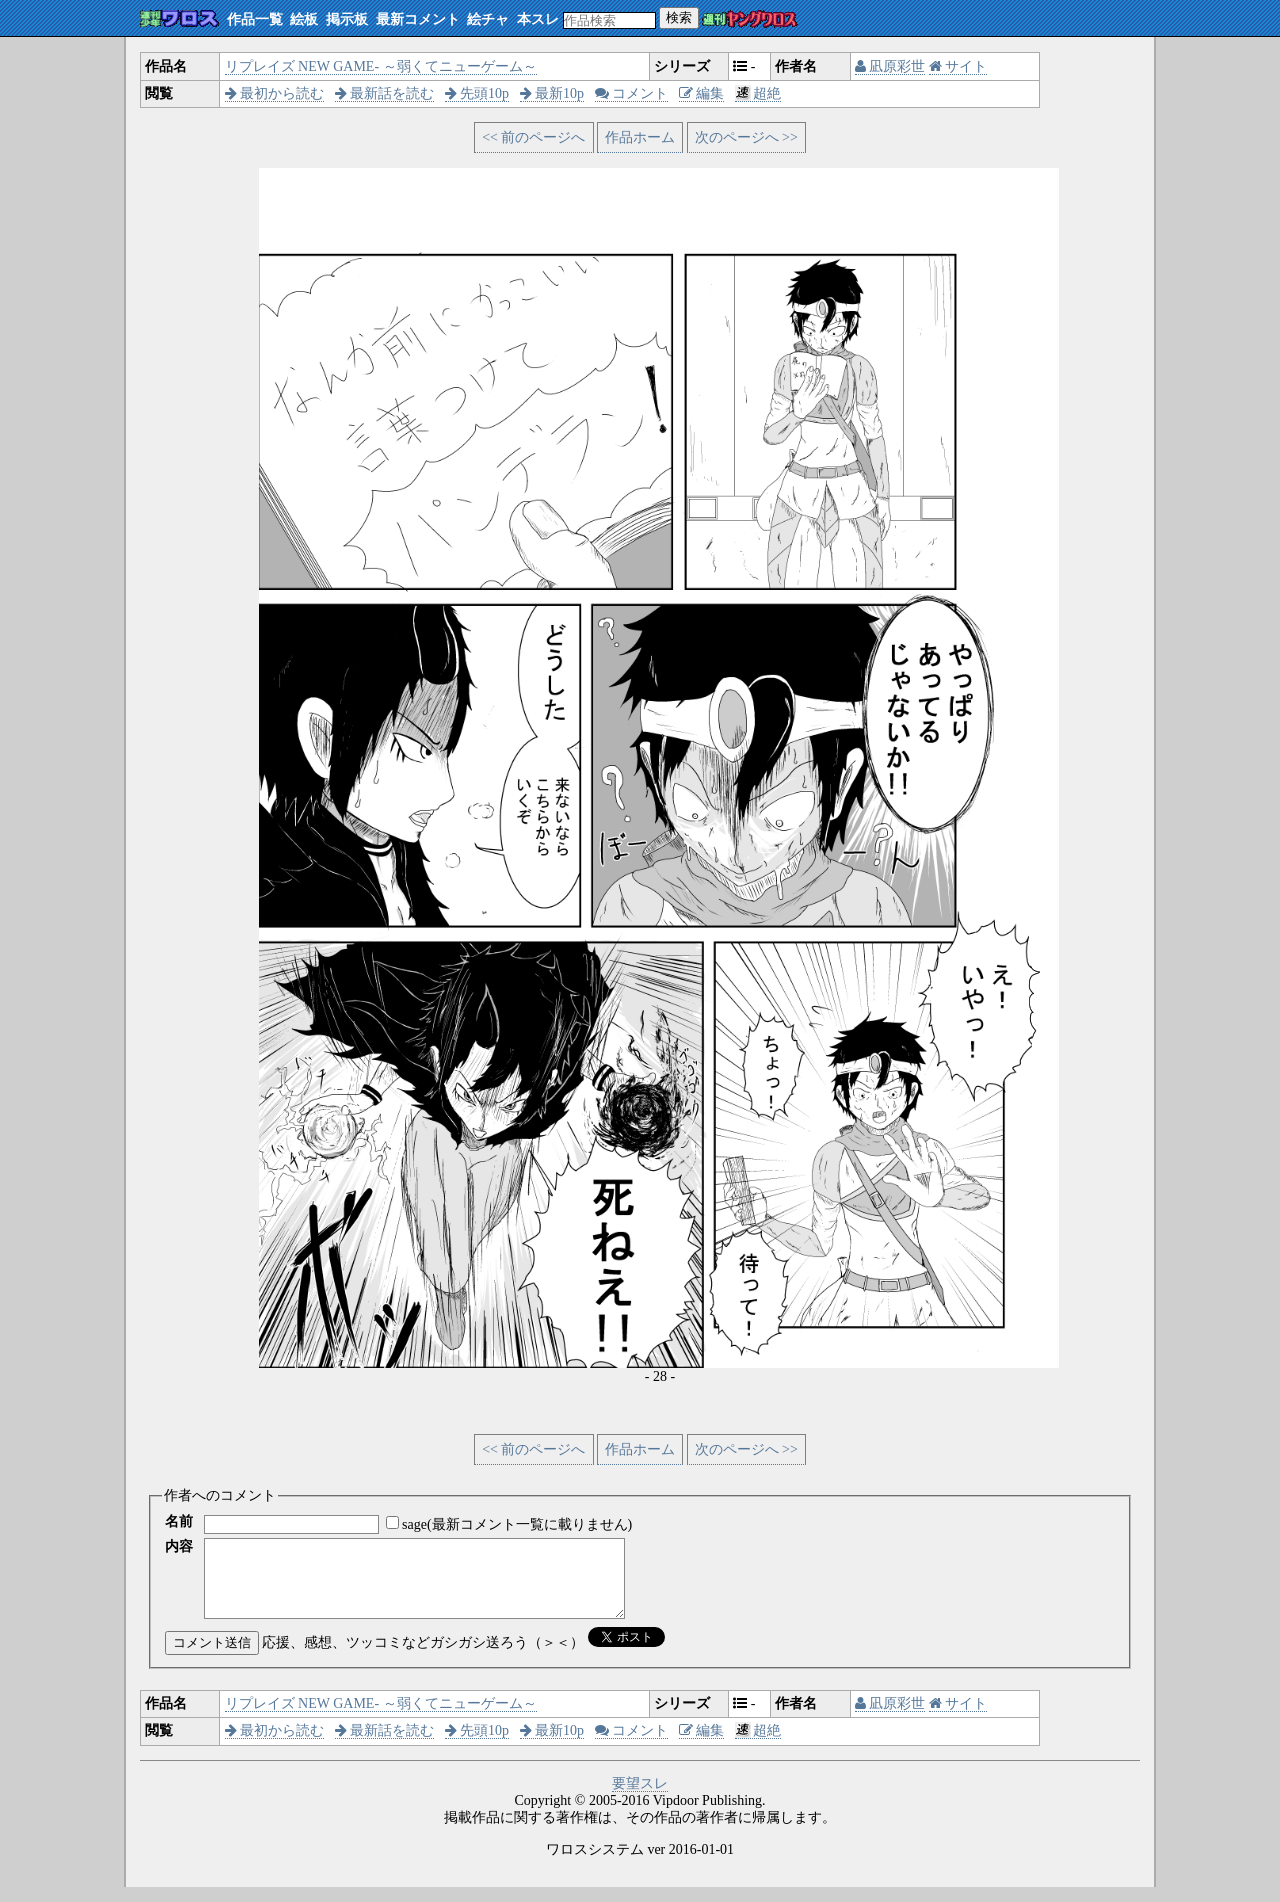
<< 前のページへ (533, 137)
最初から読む (275, 93)
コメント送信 (212, 1657)
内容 (179, 1546)
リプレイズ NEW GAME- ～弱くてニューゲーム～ (381, 66)
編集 (702, 93)
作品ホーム (640, 137)
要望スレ (640, 1798)
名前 (179, 1521)
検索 (679, 17)
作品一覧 (255, 19)
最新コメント (418, 19)
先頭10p (477, 93)
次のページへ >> (746, 137)
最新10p (552, 93)
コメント (632, 93)
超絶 (758, 93)
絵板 (304, 19)
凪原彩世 (890, 66)
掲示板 (347, 19)
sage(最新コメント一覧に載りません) (517, 1524)
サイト (958, 66)
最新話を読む (385, 93)
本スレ (538, 19)
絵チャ (488, 19)
